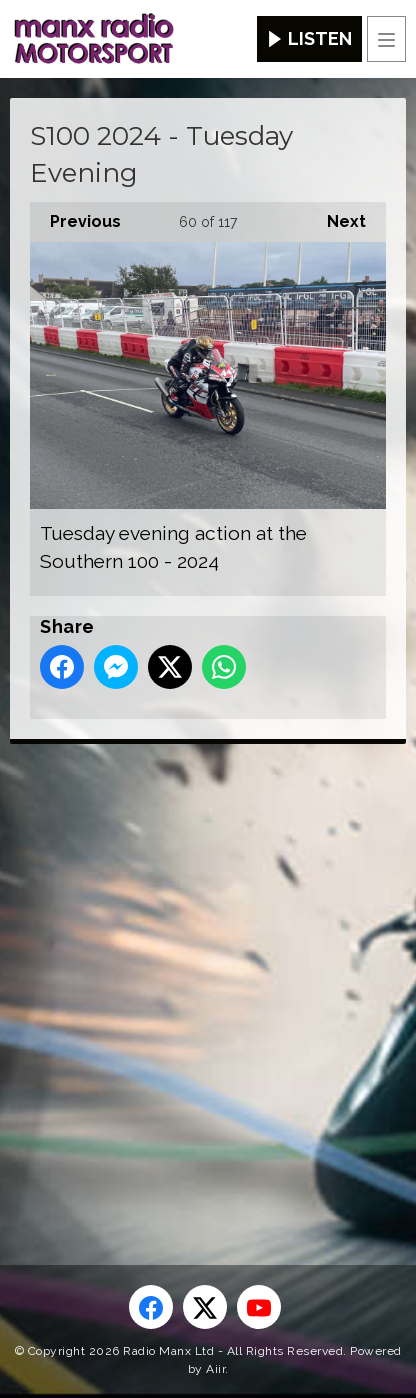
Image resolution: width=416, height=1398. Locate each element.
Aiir (215, 1369)
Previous (75, 216)
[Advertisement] (208, 972)
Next (336, 216)
